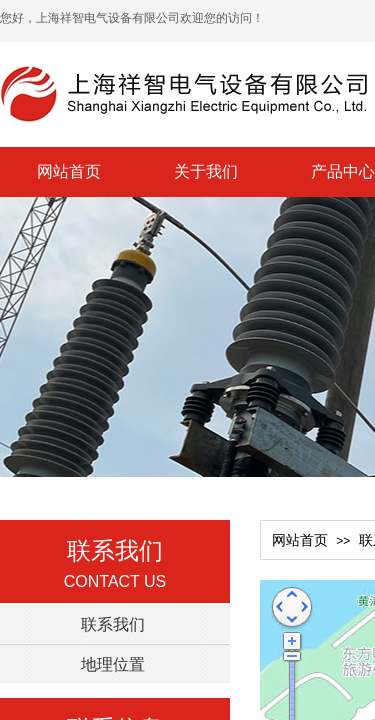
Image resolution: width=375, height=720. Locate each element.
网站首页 (69, 171)
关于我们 (206, 171)
